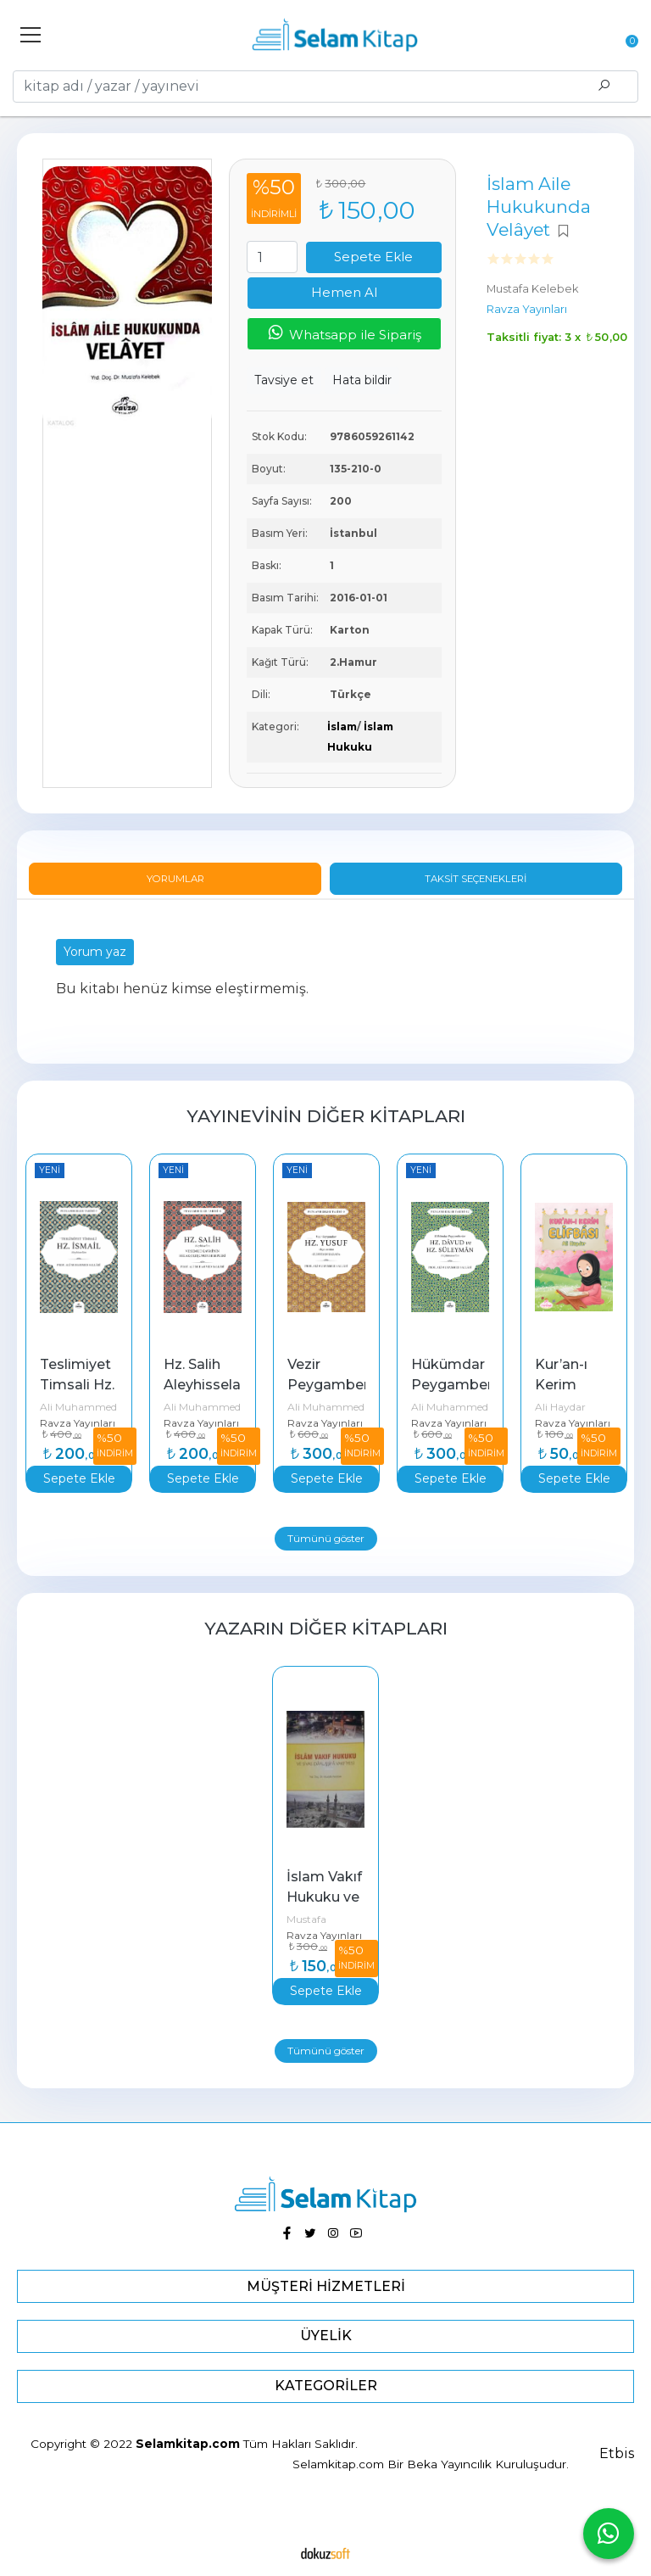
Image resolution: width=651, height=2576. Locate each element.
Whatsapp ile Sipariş (343, 333)
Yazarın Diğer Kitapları (326, 1628)
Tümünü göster (325, 1538)
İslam (342, 726)
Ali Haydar (560, 1406)
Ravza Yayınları (77, 1423)
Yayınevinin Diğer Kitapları (325, 1115)
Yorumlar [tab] (175, 879)
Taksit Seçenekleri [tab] (475, 879)
